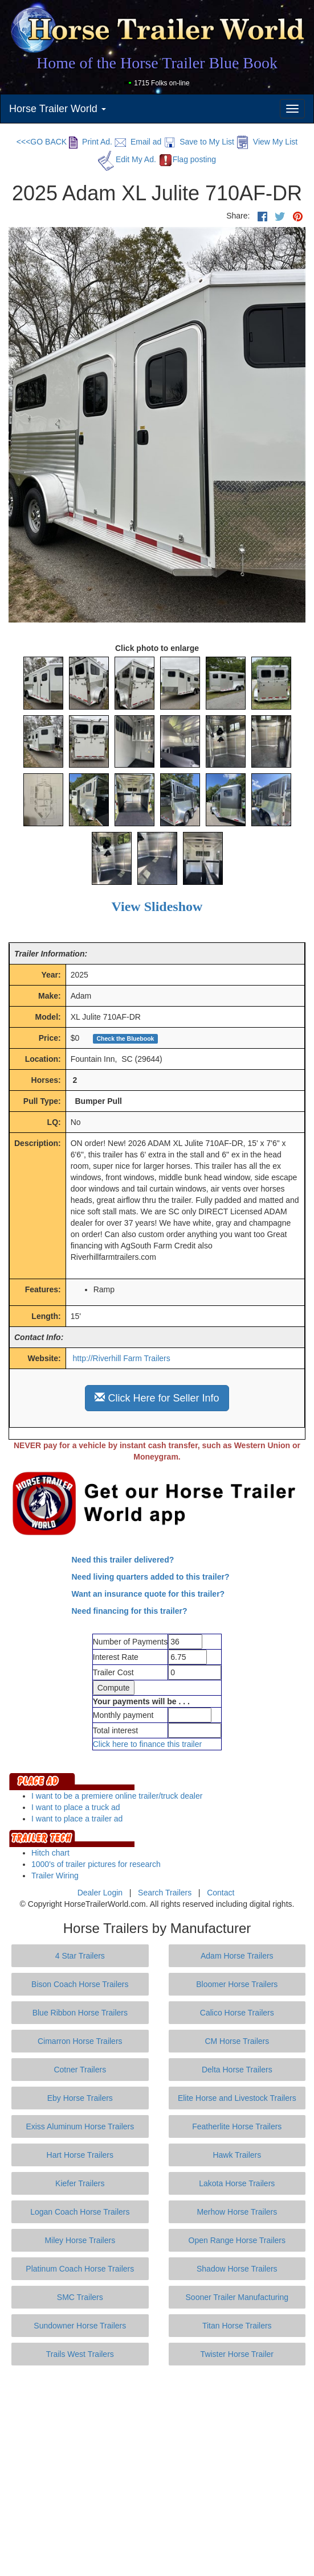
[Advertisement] (161, 2470)
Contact (220, 1892)
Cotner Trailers (80, 2069)
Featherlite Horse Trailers (237, 2126)
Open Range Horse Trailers (237, 2240)
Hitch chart (50, 1852)
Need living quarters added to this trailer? (151, 1576)
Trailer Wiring (55, 1875)
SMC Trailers (80, 2297)
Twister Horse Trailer (237, 2354)
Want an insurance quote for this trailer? (148, 1593)
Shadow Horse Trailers (237, 2268)
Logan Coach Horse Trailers (79, 2211)
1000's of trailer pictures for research (96, 1864)
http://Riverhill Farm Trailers (121, 1358)
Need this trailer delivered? (123, 1559)
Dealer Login (100, 1892)
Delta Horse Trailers (237, 2069)
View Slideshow (157, 906)
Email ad (138, 141)
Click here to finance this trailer (147, 1744)
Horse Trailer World (57, 108)
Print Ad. (90, 141)
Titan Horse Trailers (237, 2325)
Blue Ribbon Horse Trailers (80, 2012)
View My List (266, 141)
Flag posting (187, 159)
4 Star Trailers (80, 1955)
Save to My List (199, 141)
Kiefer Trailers (79, 2183)
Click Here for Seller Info (157, 1398)
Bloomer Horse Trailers (237, 1984)
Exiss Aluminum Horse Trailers (80, 2126)
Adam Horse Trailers (237, 1955)
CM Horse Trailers (237, 2041)
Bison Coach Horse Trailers (79, 1984)
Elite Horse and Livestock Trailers (237, 2098)
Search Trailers (164, 1892)
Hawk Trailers (237, 2154)
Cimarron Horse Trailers (80, 2041)
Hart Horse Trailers (80, 2154)
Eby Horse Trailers (80, 2098)
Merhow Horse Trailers (237, 2211)
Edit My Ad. (127, 159)
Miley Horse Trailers (79, 2240)
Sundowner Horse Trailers (80, 2325)
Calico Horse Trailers (237, 2012)
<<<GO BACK (42, 141)
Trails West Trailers (80, 2354)
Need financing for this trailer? (129, 1610)
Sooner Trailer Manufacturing (237, 2297)
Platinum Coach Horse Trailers (80, 2268)
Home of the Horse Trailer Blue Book (157, 63)
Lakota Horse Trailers (237, 2183)
